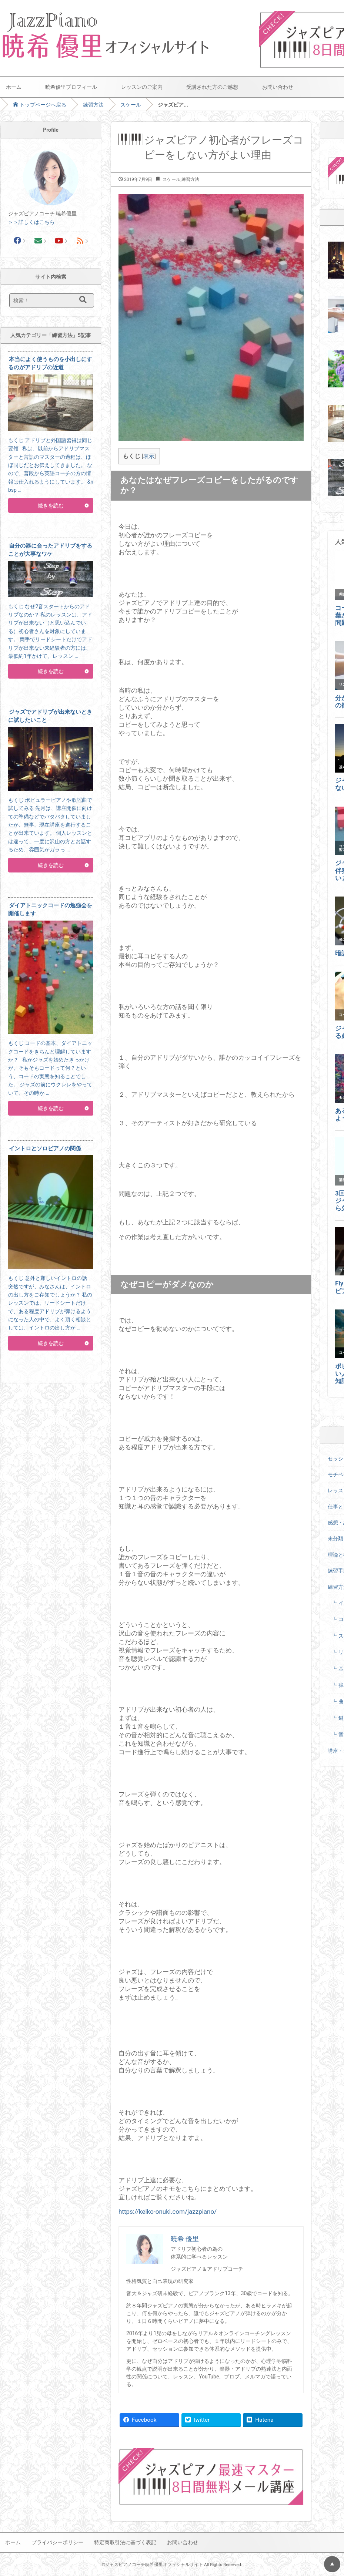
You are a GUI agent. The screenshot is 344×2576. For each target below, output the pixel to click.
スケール (130, 105)
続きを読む (51, 505)
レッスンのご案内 (142, 86)
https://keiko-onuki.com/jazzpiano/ (167, 2211)
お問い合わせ (277, 86)
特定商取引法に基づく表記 (125, 2542)
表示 (148, 456)
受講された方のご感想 (212, 86)
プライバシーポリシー (57, 2542)
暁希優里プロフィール (71, 86)
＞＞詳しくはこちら (31, 222)
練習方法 (93, 105)
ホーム (13, 86)
